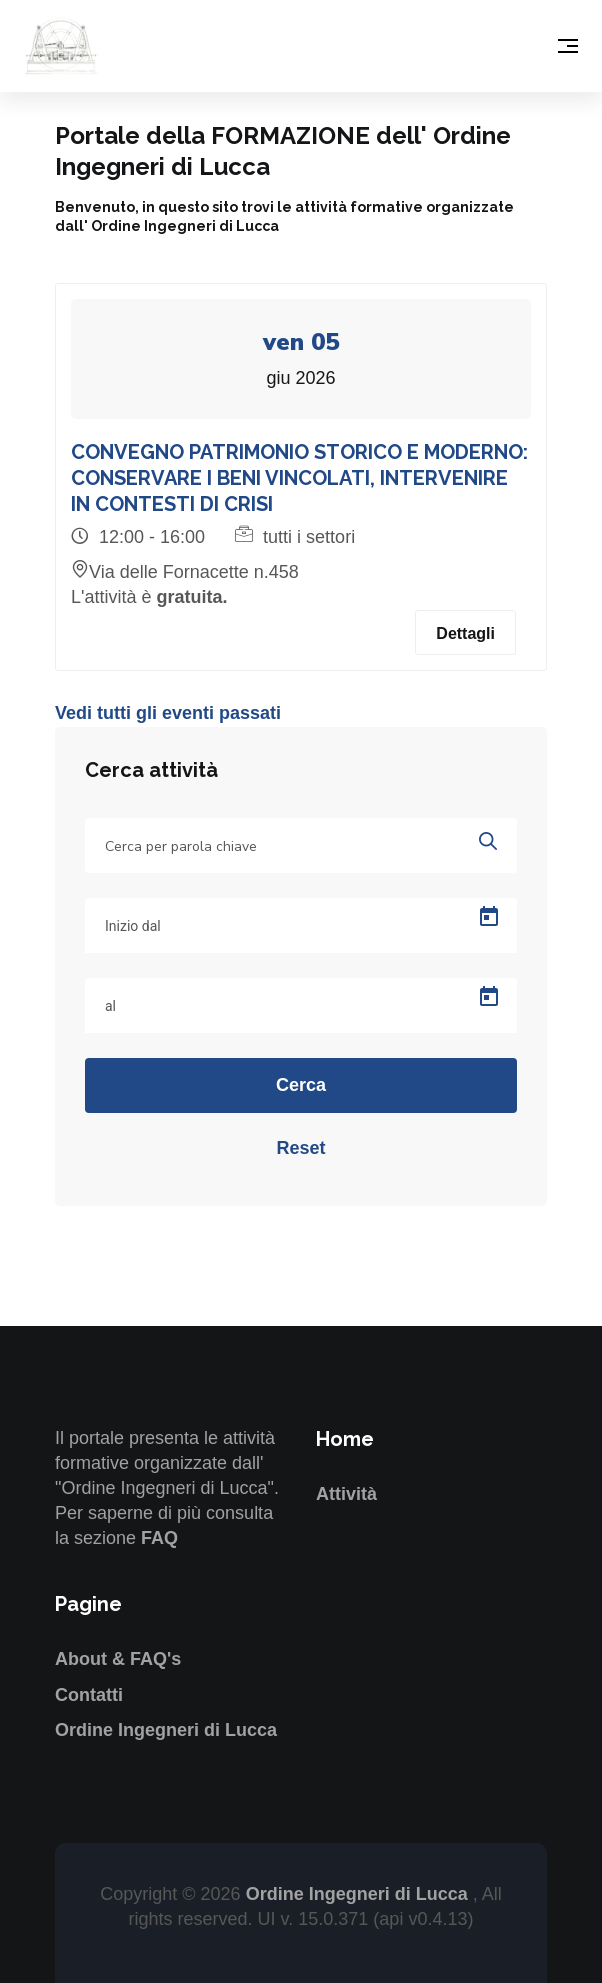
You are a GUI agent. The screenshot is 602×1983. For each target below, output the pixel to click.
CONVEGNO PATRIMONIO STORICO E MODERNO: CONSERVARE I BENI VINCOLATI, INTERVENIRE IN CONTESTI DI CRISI (299, 478)
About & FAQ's (118, 1659)
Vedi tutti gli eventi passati (168, 713)
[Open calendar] (489, 917)
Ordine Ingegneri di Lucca (166, 1730)
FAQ (159, 1538)
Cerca (301, 1085)
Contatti (89, 1695)
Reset (300, 1148)
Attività (346, 1494)
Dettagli (465, 633)
